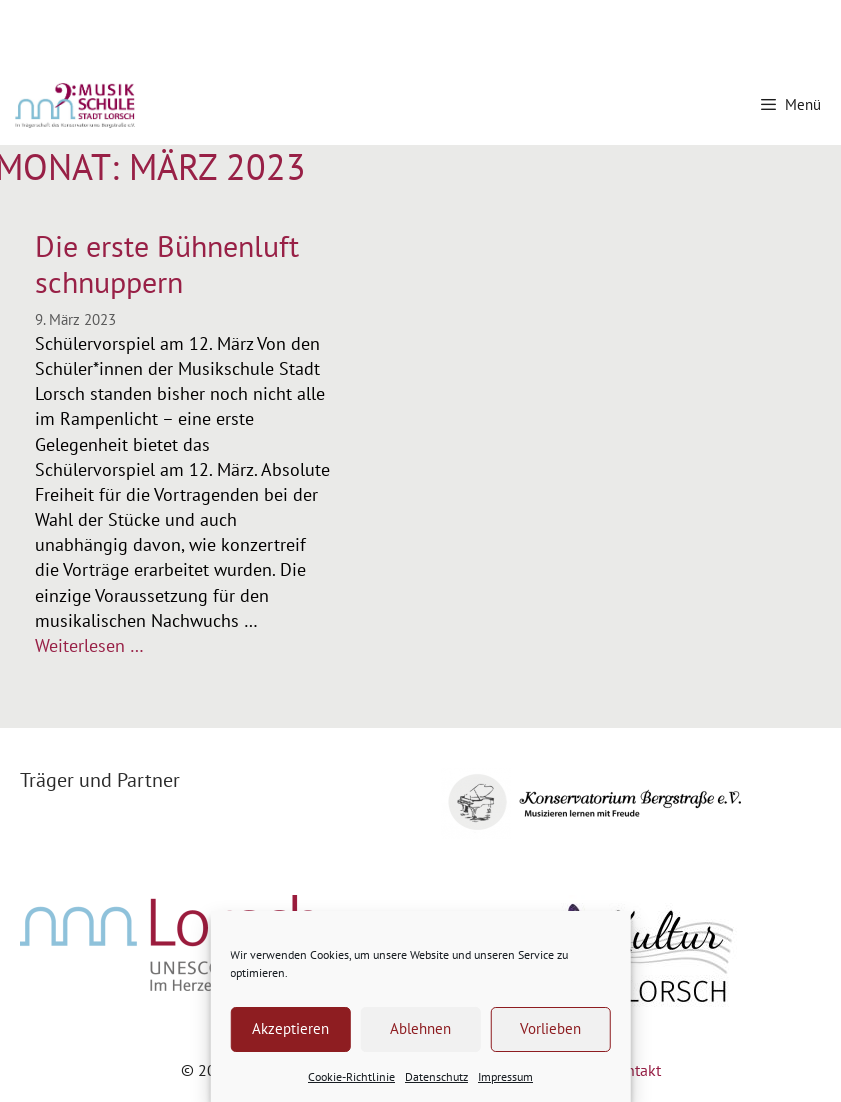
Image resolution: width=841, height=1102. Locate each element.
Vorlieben (550, 1028)
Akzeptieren (290, 1028)
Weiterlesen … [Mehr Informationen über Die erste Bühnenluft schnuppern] (89, 645)
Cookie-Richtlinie (351, 1076)
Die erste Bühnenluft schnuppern (167, 263)
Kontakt (634, 1070)
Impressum (505, 1076)
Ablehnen (420, 1028)
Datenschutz (436, 1076)
